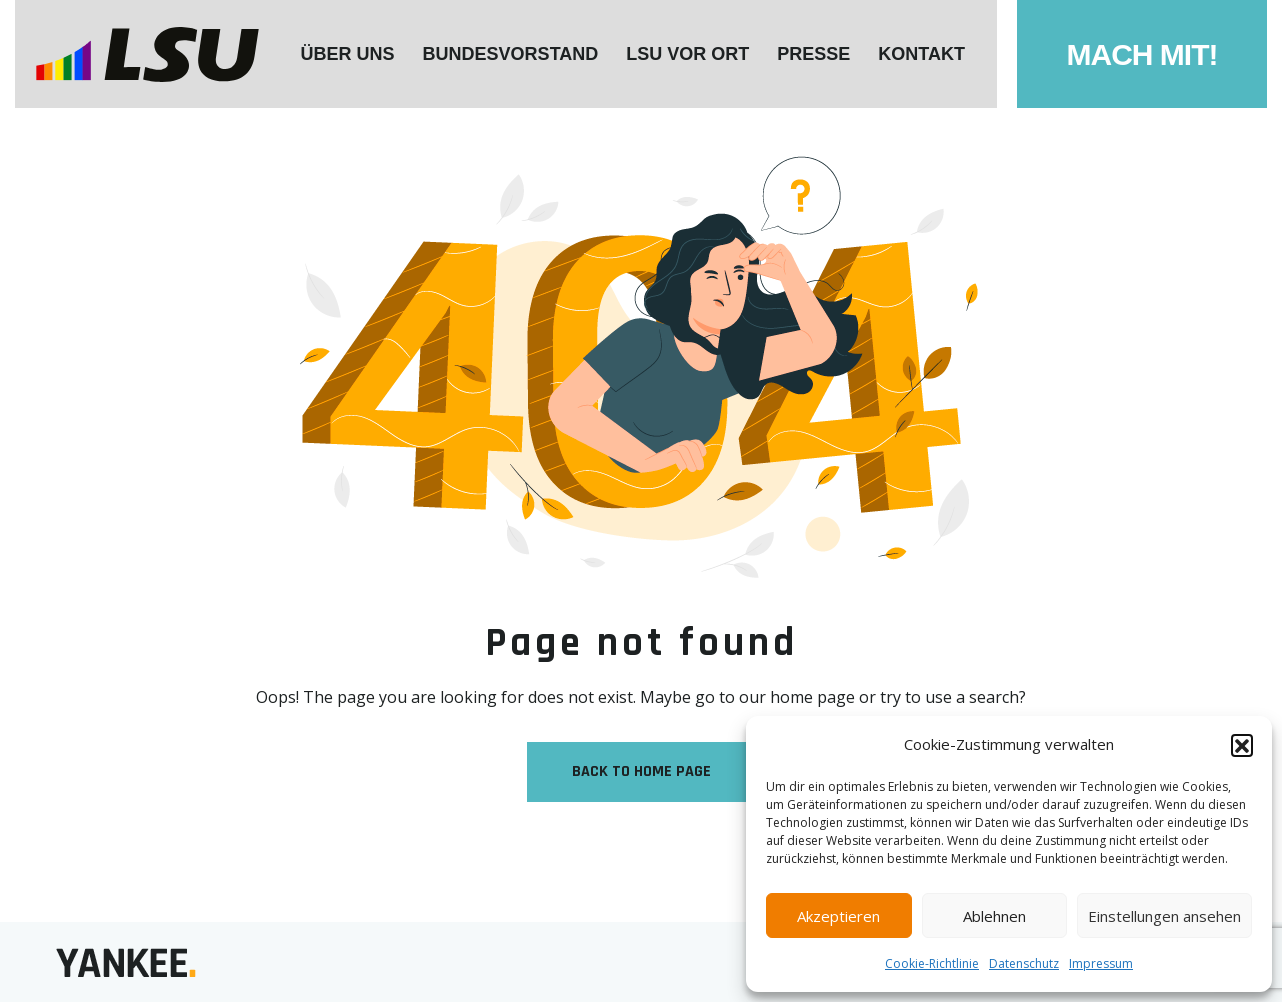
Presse (813, 54)
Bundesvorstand (511, 54)
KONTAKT (921, 54)
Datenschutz (1024, 963)
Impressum (1101, 963)
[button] (1242, 745)
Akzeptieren (838, 916)
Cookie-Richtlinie (932, 963)
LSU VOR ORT (687, 54)
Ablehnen (994, 916)
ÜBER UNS (348, 54)
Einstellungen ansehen (1164, 916)
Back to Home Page (641, 771)
